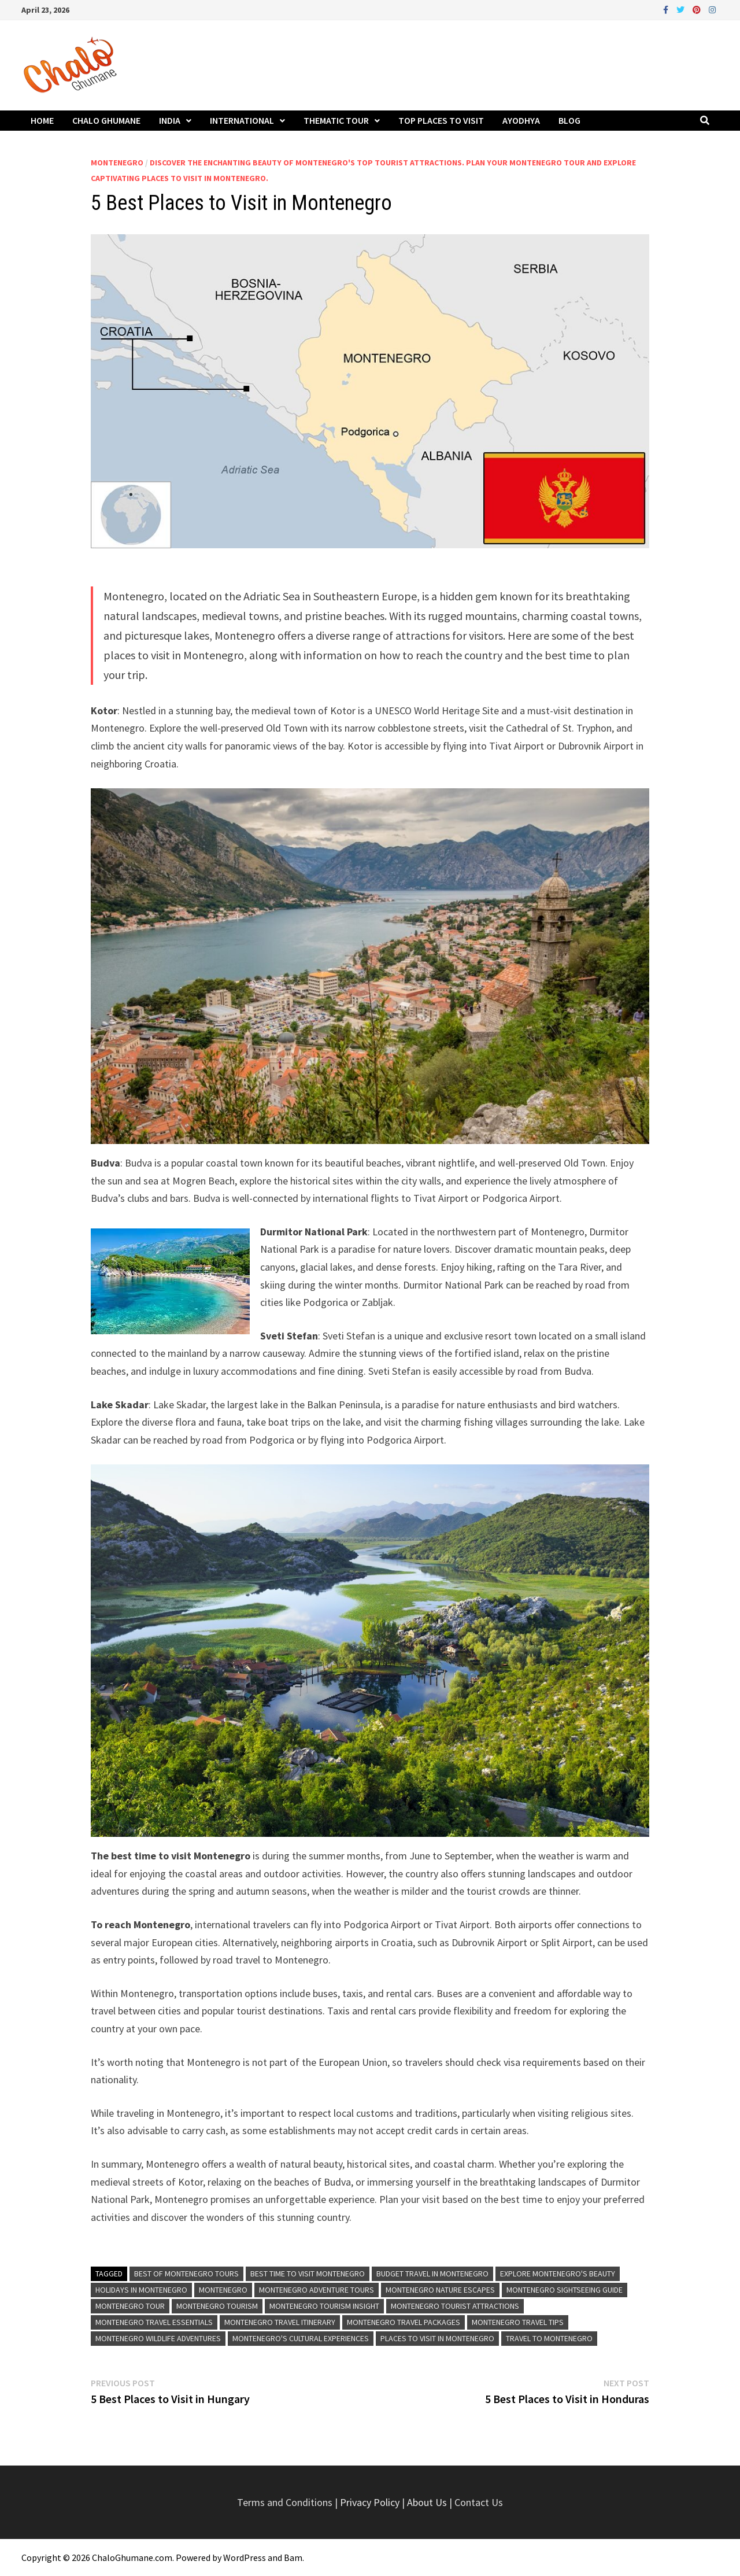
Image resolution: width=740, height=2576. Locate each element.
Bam (293, 2557)
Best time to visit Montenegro (307, 2273)
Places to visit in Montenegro (437, 2338)
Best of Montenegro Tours (186, 2273)
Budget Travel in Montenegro (432, 2273)
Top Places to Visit (441, 120)
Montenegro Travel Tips (518, 2322)
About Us (427, 2502)
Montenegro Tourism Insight (324, 2306)
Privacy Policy (371, 2502)
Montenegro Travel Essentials (154, 2322)
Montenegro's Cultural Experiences (300, 2338)
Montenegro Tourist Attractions (455, 2306)
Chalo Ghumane (106, 120)
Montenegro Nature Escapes (440, 2290)
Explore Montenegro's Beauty (557, 2273)
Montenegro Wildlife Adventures (158, 2338)
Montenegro (117, 162)
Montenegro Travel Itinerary (279, 2322)
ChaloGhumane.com (132, 2557)
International (242, 120)
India (169, 120)
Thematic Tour (336, 120)
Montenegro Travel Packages (403, 2322)
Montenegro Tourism (217, 2306)
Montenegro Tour (130, 2306)
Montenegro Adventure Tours (316, 2290)
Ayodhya (521, 120)
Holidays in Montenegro (141, 2290)
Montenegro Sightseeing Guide (564, 2290)
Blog (569, 120)
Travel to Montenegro (549, 2338)
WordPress (244, 2557)
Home (42, 120)
